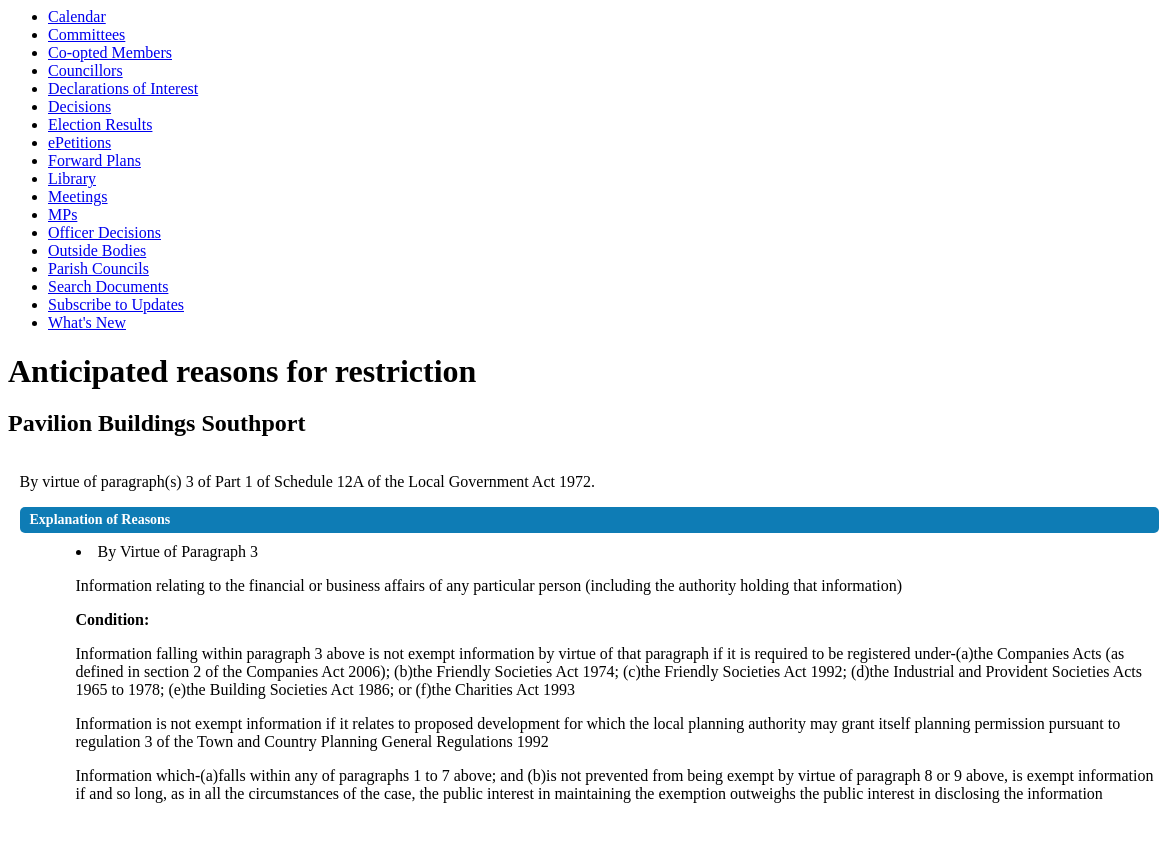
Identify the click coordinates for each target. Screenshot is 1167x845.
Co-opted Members (110, 52)
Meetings (78, 196)
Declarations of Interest (123, 88)
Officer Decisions (104, 232)
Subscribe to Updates (116, 304)
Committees (86, 34)
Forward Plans (94, 160)
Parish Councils (98, 268)
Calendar (77, 16)
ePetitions (79, 142)
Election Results (100, 124)
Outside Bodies (97, 250)
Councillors (85, 70)
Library (72, 178)
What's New (87, 322)
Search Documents (108, 286)
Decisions (79, 106)
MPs (62, 214)
